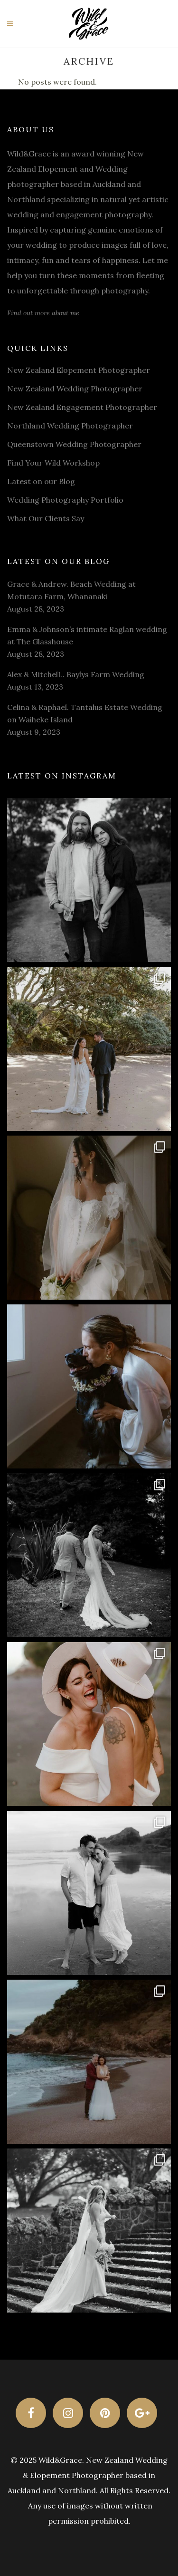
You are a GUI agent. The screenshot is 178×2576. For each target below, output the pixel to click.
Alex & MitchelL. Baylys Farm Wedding (75, 674)
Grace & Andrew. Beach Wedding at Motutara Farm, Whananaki (71, 590)
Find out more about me (43, 313)
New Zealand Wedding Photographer (74, 388)
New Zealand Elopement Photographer (78, 370)
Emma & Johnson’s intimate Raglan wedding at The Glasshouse (87, 635)
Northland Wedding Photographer (70, 425)
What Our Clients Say (45, 518)
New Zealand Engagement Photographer (82, 407)
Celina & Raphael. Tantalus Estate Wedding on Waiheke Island (84, 713)
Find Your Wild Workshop (53, 462)
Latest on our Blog (41, 481)
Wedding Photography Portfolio (65, 500)
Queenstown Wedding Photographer (74, 444)
